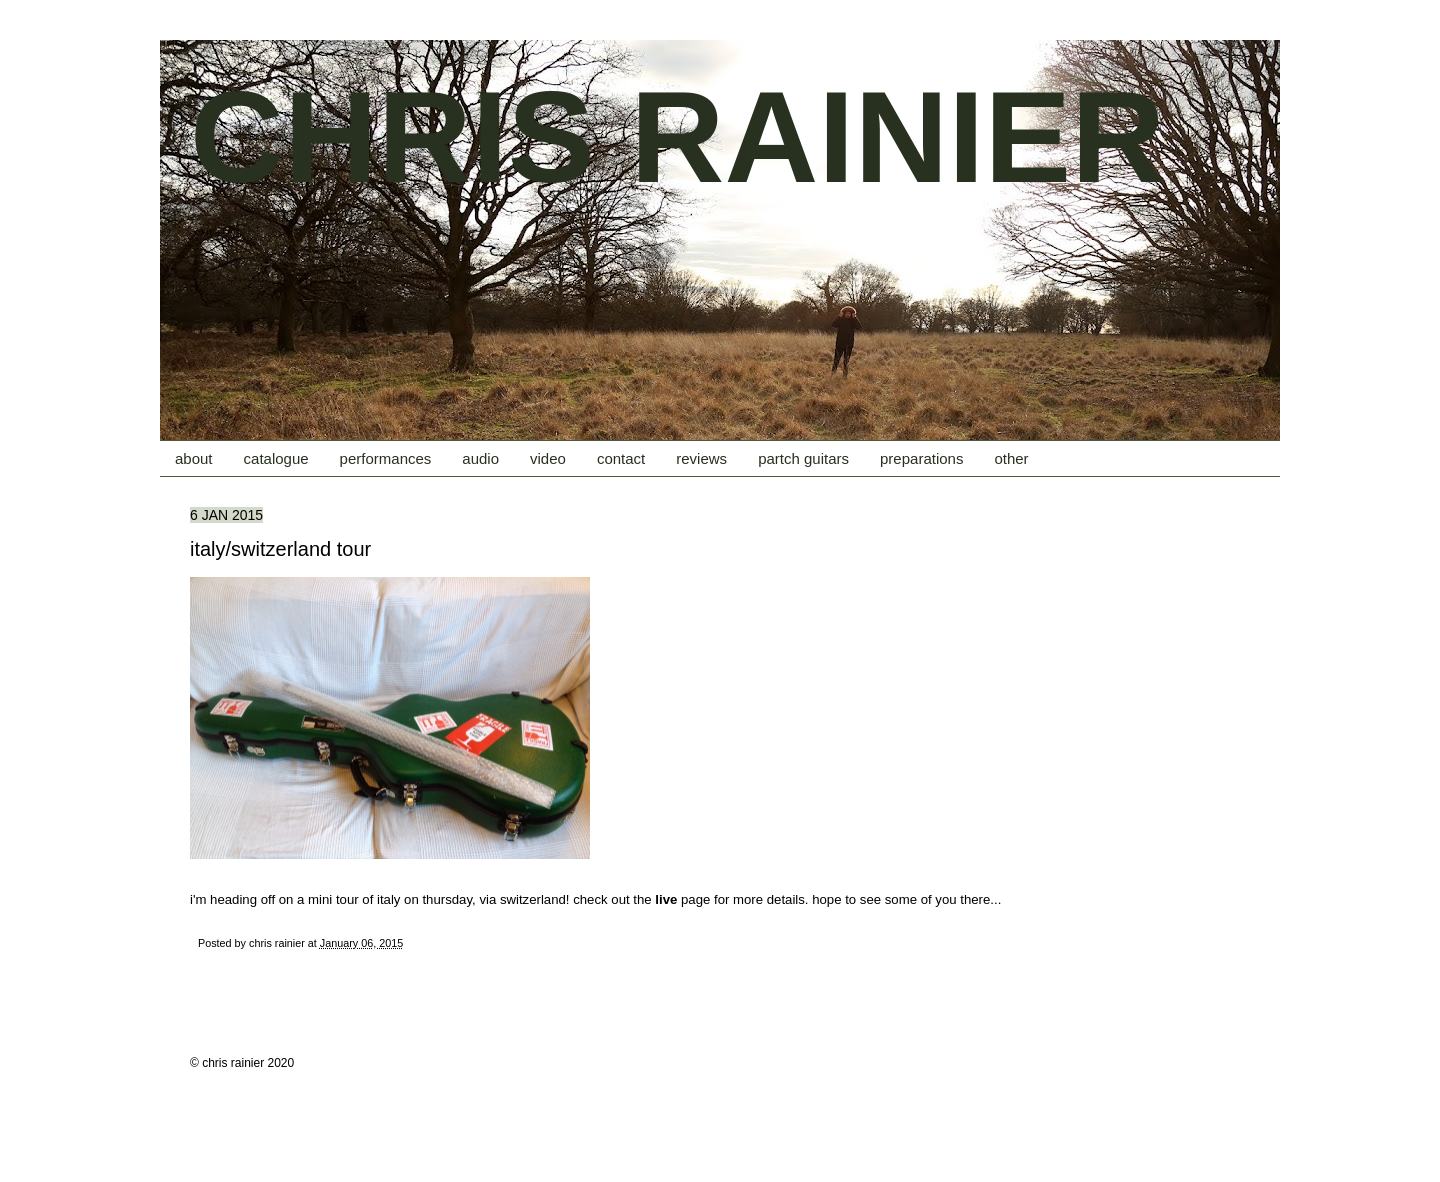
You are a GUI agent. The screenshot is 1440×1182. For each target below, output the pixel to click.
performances (386, 458)
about (194, 458)
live (666, 899)
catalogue (276, 458)
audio (480, 458)
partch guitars (803, 458)
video (548, 458)
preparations (921, 458)
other (1011, 458)
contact (621, 458)
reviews (701, 458)
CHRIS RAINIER (677, 137)
